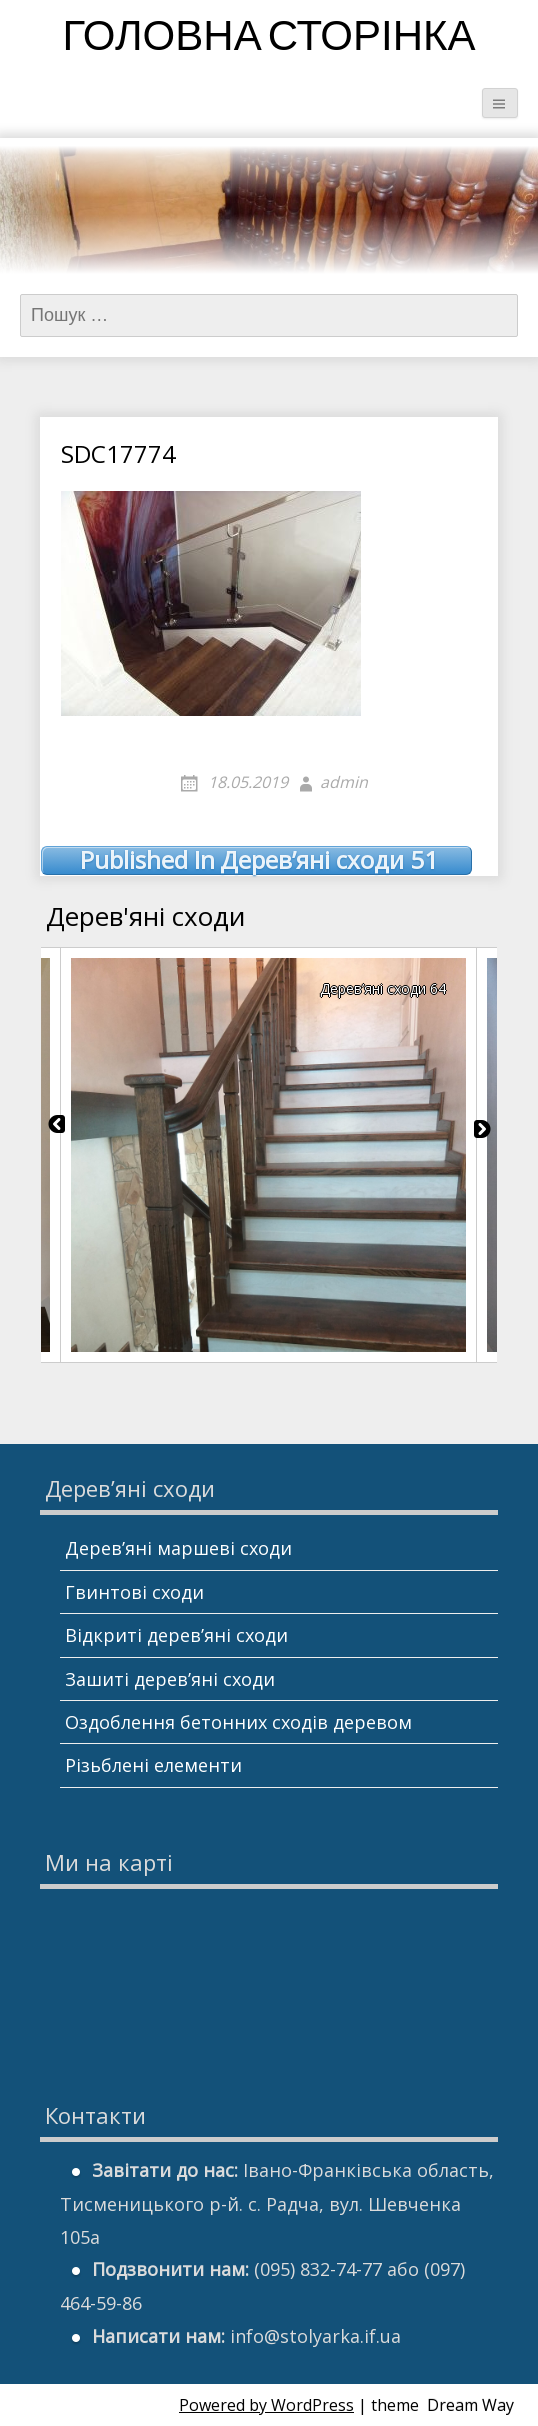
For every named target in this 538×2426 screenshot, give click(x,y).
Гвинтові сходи (134, 1592)
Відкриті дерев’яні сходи (176, 1635)
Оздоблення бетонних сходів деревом (238, 1722)
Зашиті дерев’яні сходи (170, 1679)
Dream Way (470, 2405)
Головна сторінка (268, 39)
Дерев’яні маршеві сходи (178, 1548)
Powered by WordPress (266, 2405)
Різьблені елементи (153, 1765)
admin (344, 782)
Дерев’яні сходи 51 (259, 860)
